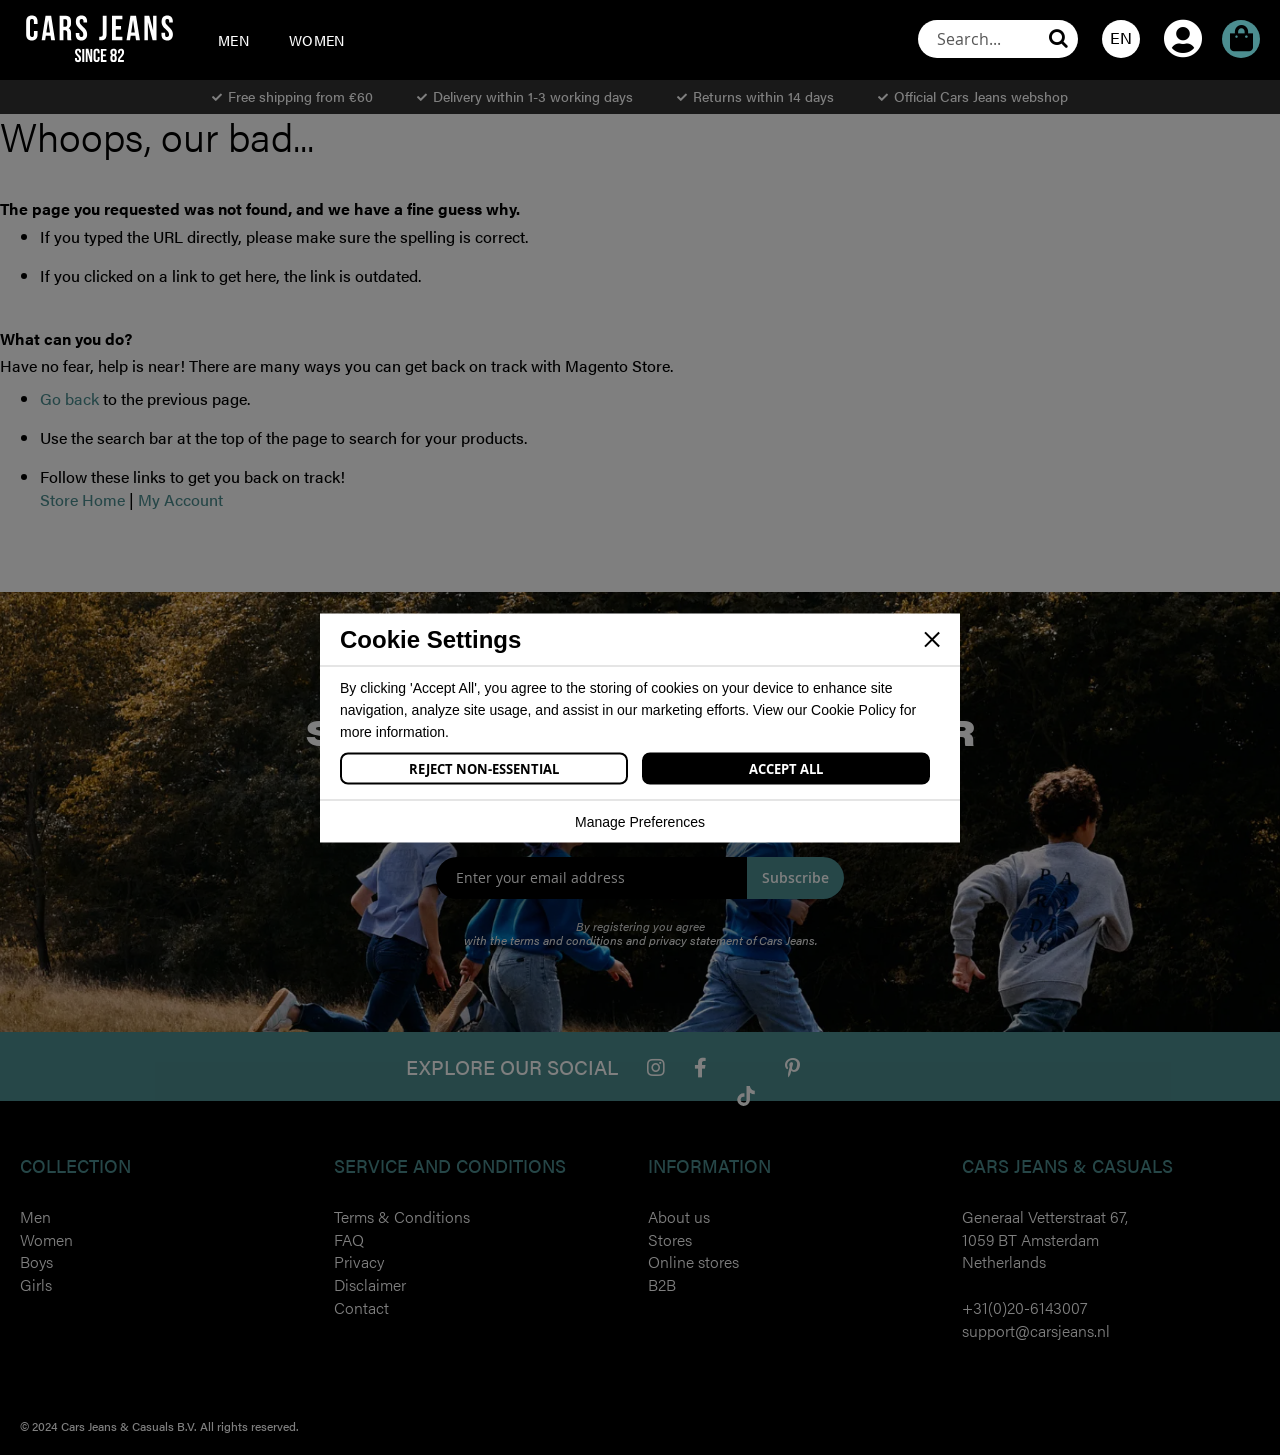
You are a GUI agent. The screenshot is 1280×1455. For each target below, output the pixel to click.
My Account (1183, 11)
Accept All (786, 768)
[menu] (290, 40)
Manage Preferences (640, 821)
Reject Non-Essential (484, 768)
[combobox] (998, 39)
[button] (1121, 39)
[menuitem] (233, 40)
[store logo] (99, 38)
